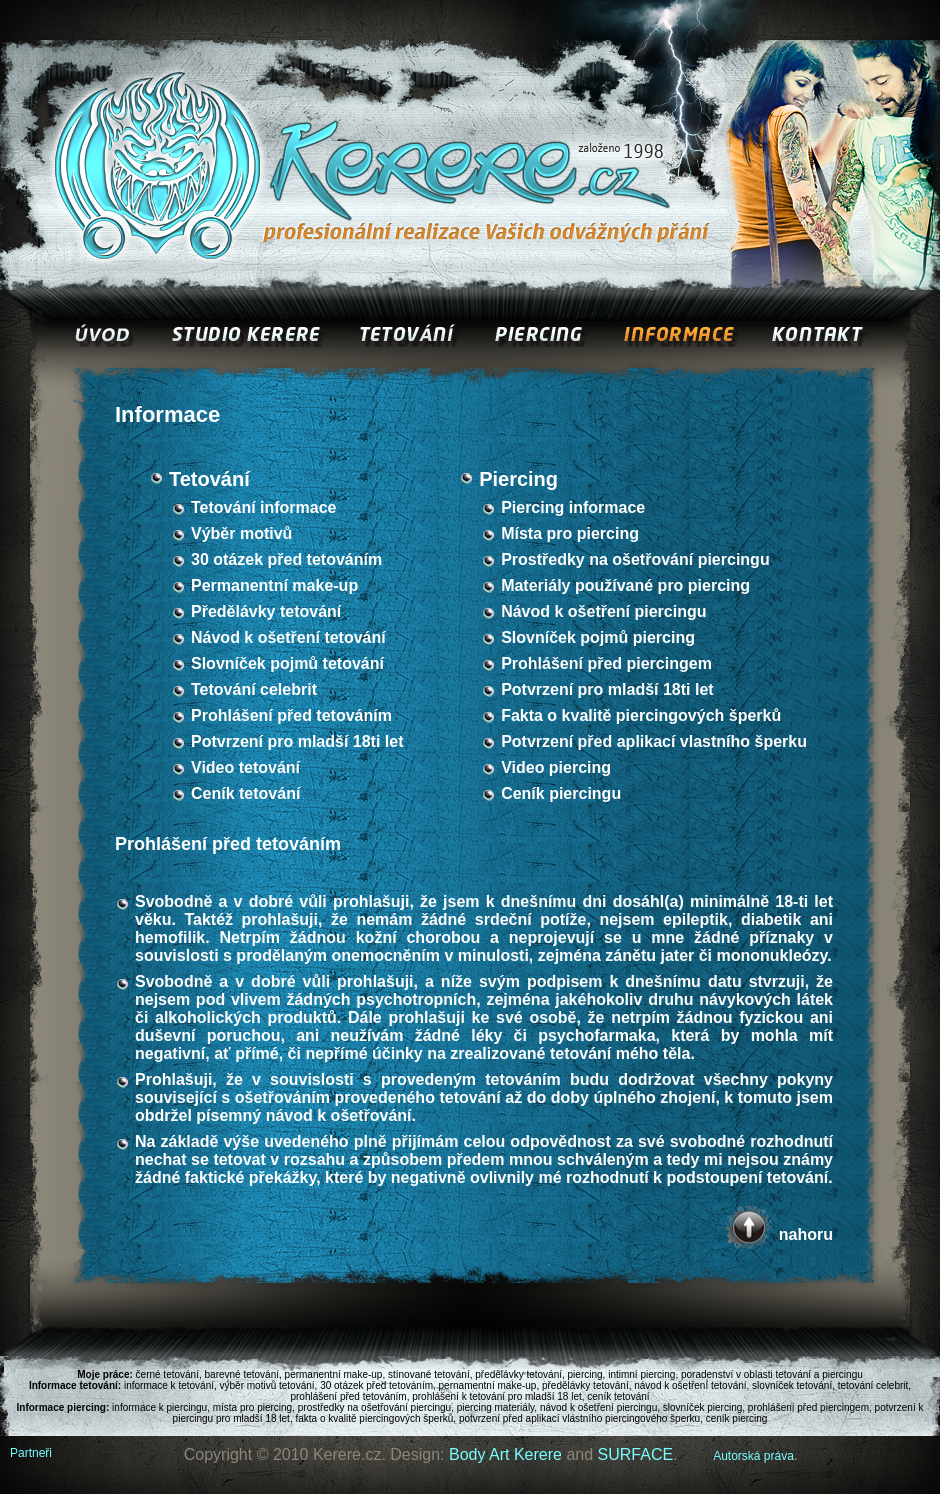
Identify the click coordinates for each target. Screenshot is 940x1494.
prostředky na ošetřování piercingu (374, 1407)
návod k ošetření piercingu (598, 1407)
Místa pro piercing (570, 533)
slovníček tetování (792, 1385)
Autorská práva (753, 1456)
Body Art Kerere (505, 1454)
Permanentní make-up (274, 585)
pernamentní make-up (488, 1385)
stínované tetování (429, 1374)
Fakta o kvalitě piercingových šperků (641, 715)
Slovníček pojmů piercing (598, 637)
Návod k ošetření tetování (288, 637)
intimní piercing (641, 1374)
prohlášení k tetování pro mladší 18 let (497, 1396)
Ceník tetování (245, 793)
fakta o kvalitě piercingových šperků (374, 1418)
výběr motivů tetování (267, 1385)
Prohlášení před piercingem (606, 663)
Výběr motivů (241, 533)
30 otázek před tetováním (286, 559)
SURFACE (636, 1454)
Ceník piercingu (561, 793)
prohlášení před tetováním (348, 1396)
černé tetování (167, 1374)
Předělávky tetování (266, 611)
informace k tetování (169, 1385)
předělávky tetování (518, 1374)
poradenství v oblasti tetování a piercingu (772, 1374)
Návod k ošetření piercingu (603, 611)
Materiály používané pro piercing (625, 585)
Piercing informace (573, 507)
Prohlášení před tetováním (291, 715)
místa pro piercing (252, 1407)
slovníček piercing (702, 1407)
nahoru (806, 1234)
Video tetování (245, 767)
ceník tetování (618, 1396)
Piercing (518, 479)
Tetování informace (264, 507)
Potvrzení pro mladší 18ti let (297, 741)
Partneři (31, 1453)
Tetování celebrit (254, 689)
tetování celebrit (873, 1385)
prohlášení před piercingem (808, 1407)
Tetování (209, 479)
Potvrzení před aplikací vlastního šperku (654, 741)
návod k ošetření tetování (690, 1385)
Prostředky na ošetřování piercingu (635, 559)
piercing (585, 1374)
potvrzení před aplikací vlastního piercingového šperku (579, 1418)
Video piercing (556, 767)
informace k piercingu (159, 1407)
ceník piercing (737, 1418)
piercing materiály (496, 1407)
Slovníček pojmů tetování (287, 663)
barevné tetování (242, 1374)
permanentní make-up (334, 1374)
